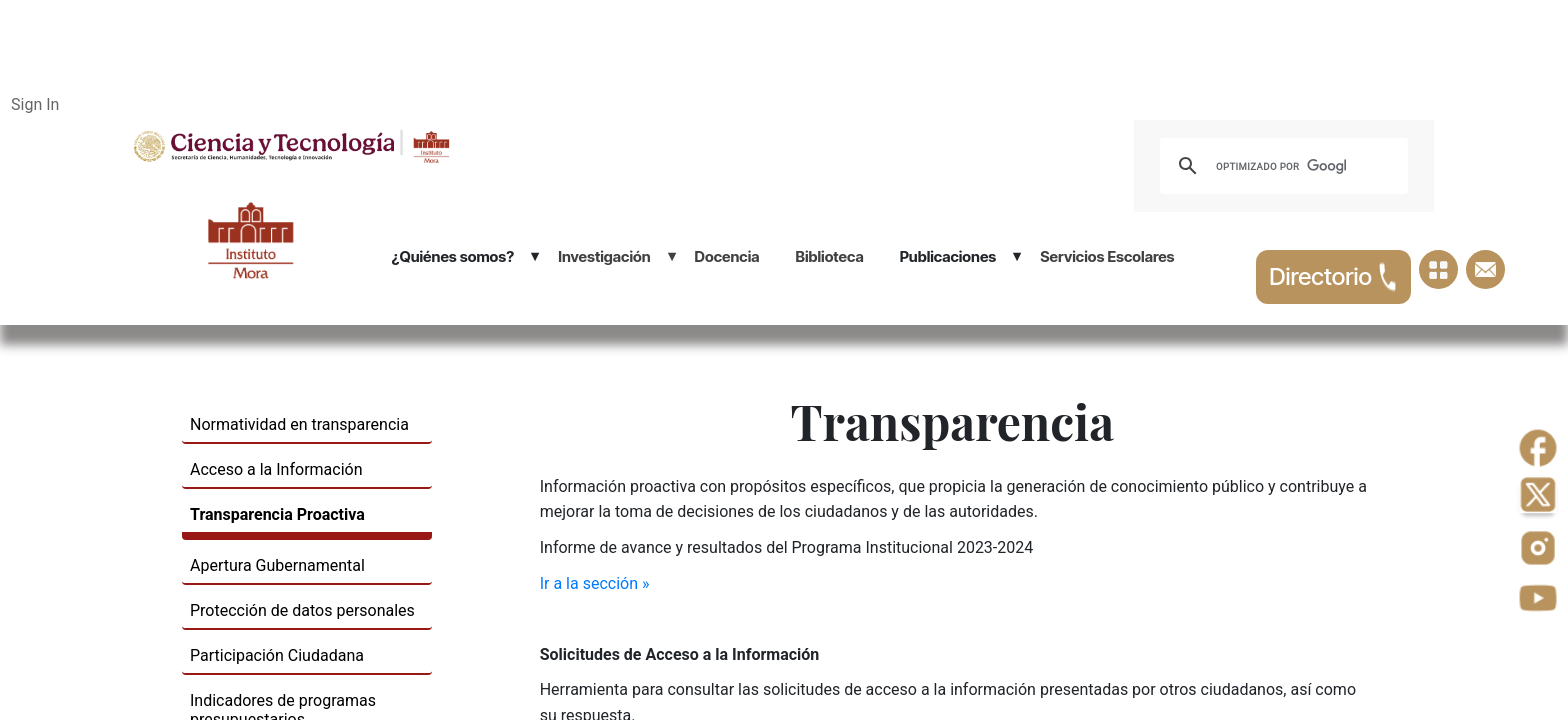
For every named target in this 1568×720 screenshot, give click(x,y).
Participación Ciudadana (277, 655)
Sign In (35, 104)
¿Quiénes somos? (452, 256)
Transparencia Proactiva (277, 514)
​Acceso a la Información (276, 469)
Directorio (1333, 277)
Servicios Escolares (1107, 256)
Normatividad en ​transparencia (299, 424)
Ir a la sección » (595, 583)
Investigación (604, 256)
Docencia (727, 256)
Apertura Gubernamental (277, 565)
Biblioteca (829, 256)
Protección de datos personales (302, 610)
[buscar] (1281, 166)
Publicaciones (948, 256)
